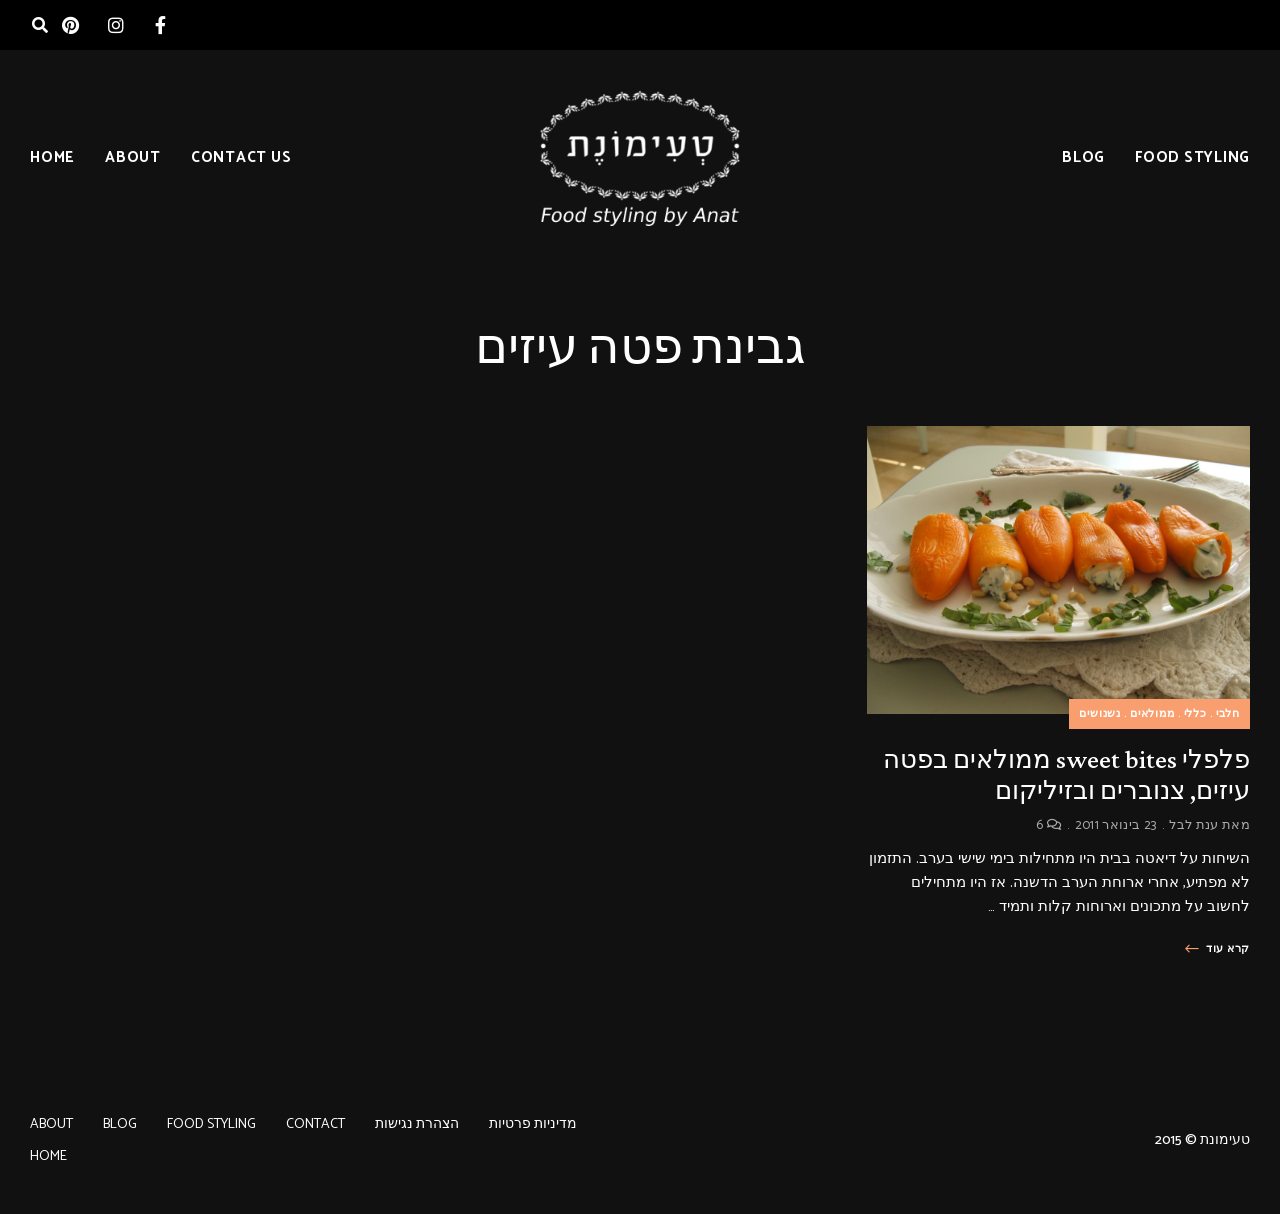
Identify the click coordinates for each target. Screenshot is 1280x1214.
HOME (52, 157)
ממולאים (1152, 714)
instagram (115, 25)
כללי (1195, 714)
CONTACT (315, 1124)
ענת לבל (1193, 825)
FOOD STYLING (1192, 157)
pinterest (70, 25)
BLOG (1083, 157)
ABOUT (133, 157)
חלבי (1228, 714)
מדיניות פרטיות (533, 1124)
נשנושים (1100, 714)
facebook (160, 25)
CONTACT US (241, 157)
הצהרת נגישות (417, 1124)
